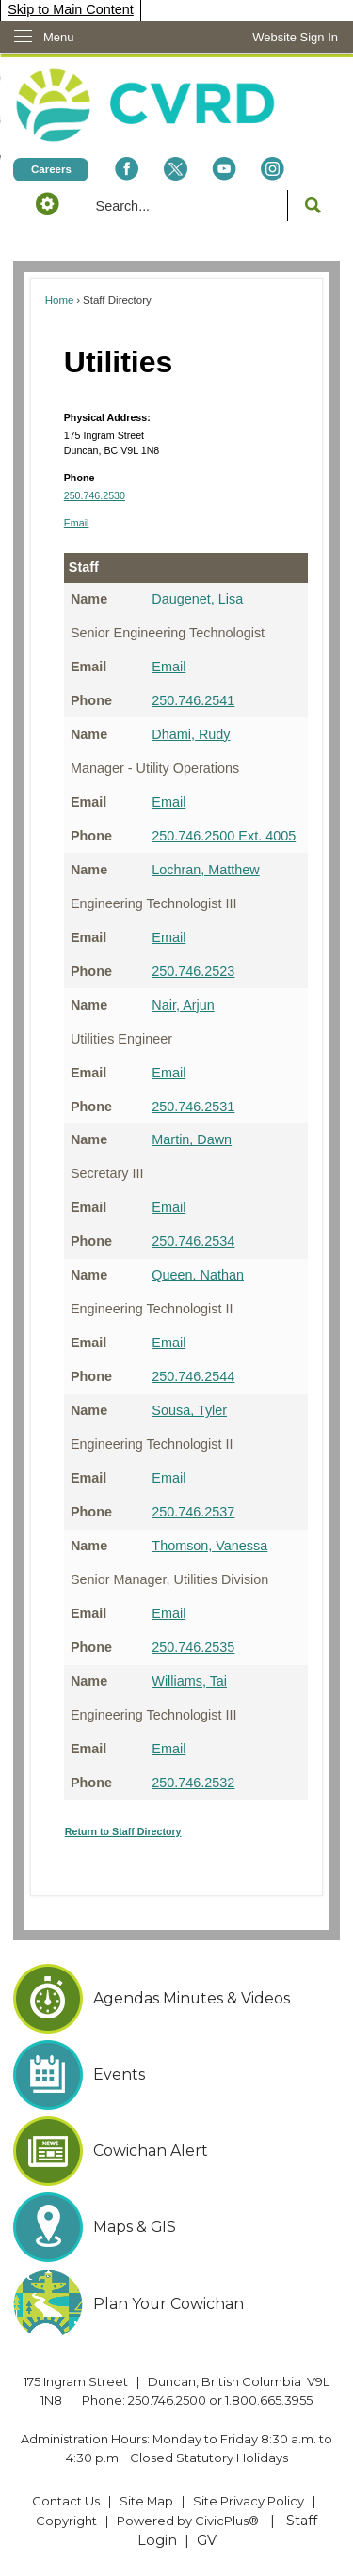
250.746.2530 (94, 495)
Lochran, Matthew (205, 869)
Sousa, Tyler (189, 1410)
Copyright (66, 2520)
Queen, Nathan (198, 1274)
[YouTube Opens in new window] (224, 169)
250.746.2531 (193, 1106)
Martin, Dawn (192, 1139)
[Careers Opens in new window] (50, 169)
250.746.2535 (193, 1647)
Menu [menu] (58, 37)
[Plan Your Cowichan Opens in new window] (176, 2304)
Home (59, 300)
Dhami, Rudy (191, 734)
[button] (47, 203)
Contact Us (66, 2500)
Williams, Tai (189, 1681)
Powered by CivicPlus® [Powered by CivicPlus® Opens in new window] (188, 2520)
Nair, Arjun (183, 1005)
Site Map (146, 2500)
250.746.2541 (193, 700)
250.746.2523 (193, 971)
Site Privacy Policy (248, 2500)
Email (76, 522)
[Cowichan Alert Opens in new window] (176, 2151)
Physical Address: (107, 417)
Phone (79, 477)
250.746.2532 (193, 1782)
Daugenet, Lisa (197, 598)
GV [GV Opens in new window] (207, 2540)
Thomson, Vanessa (209, 1545)
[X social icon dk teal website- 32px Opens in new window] (175, 169)
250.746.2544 (193, 1376)
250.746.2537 (193, 1511)
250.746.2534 (193, 1241)
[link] (295, 37)
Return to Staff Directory (123, 1831)
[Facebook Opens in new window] (126, 169)
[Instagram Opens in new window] (273, 169)
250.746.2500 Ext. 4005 (224, 835)
